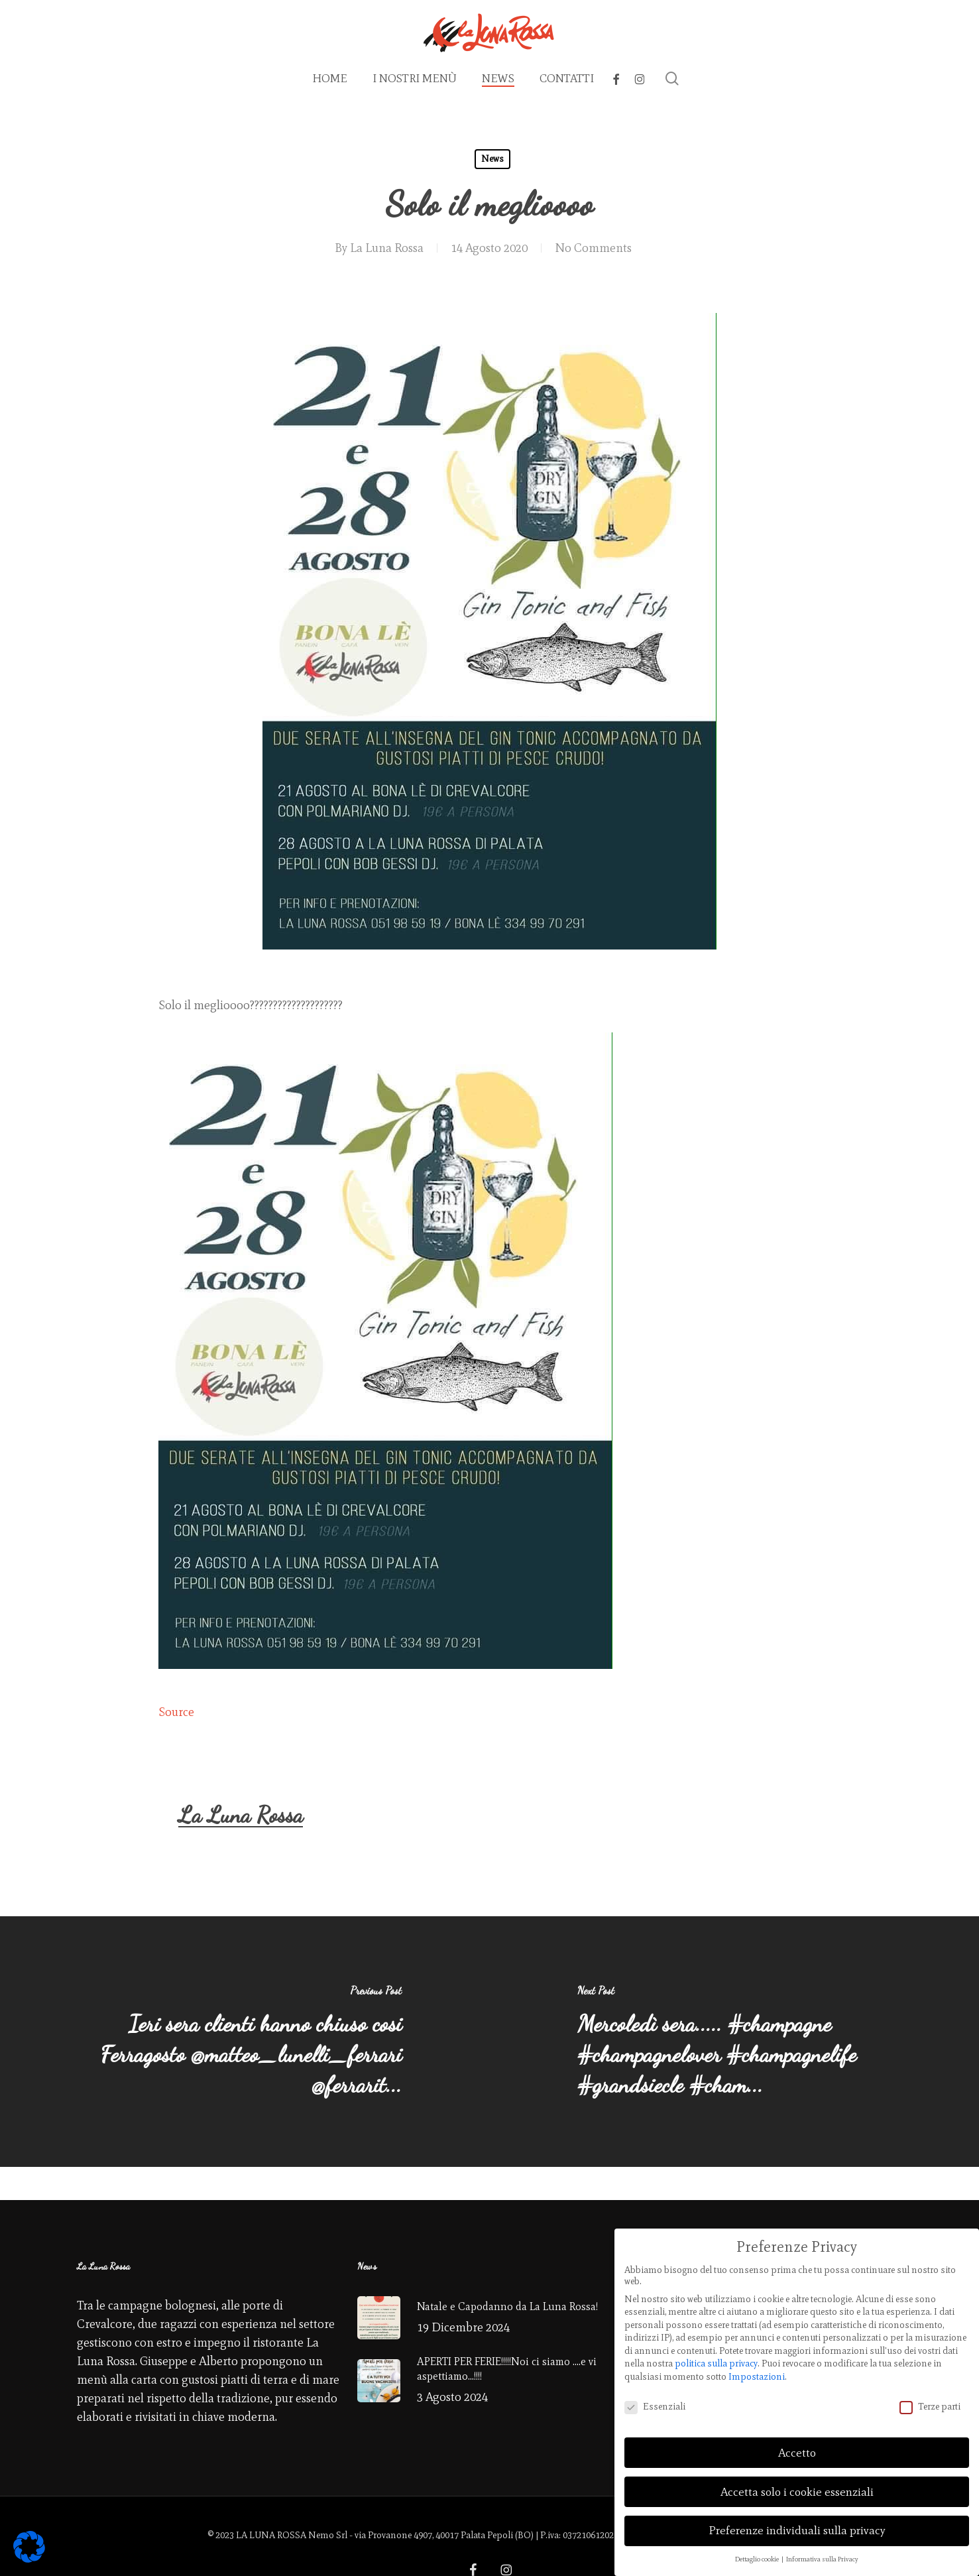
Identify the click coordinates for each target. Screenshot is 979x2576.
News (492, 158)
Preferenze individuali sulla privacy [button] (797, 2526)
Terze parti (929, 2402)
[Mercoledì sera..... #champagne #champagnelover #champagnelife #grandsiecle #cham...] (735, 2041)
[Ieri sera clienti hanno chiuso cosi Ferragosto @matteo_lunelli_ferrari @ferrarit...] (245, 2041)
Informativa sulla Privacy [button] (822, 2554)
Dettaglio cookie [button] (757, 2554)
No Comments (593, 248)
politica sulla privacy (716, 2359)
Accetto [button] (797, 2448)
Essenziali (654, 2402)
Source (176, 1712)
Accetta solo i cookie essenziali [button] (797, 2487)
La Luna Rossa (387, 248)
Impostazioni (756, 2372)
